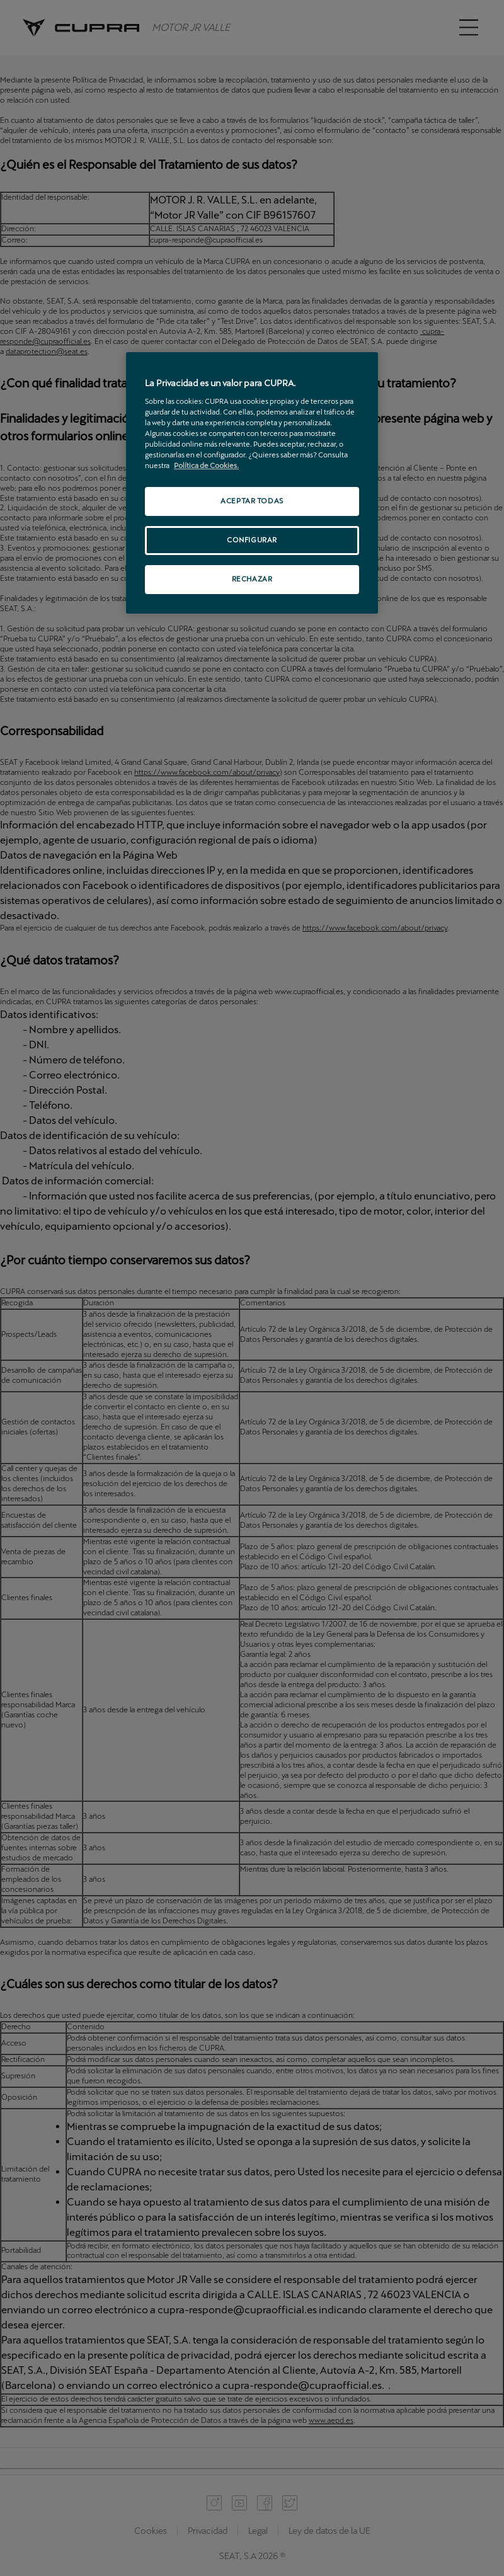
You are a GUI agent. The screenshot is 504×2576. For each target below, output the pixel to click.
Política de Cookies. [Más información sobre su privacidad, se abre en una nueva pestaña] (206, 465)
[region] (252, 483)
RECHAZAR (252, 579)
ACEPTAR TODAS (251, 500)
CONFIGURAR (252, 539)
